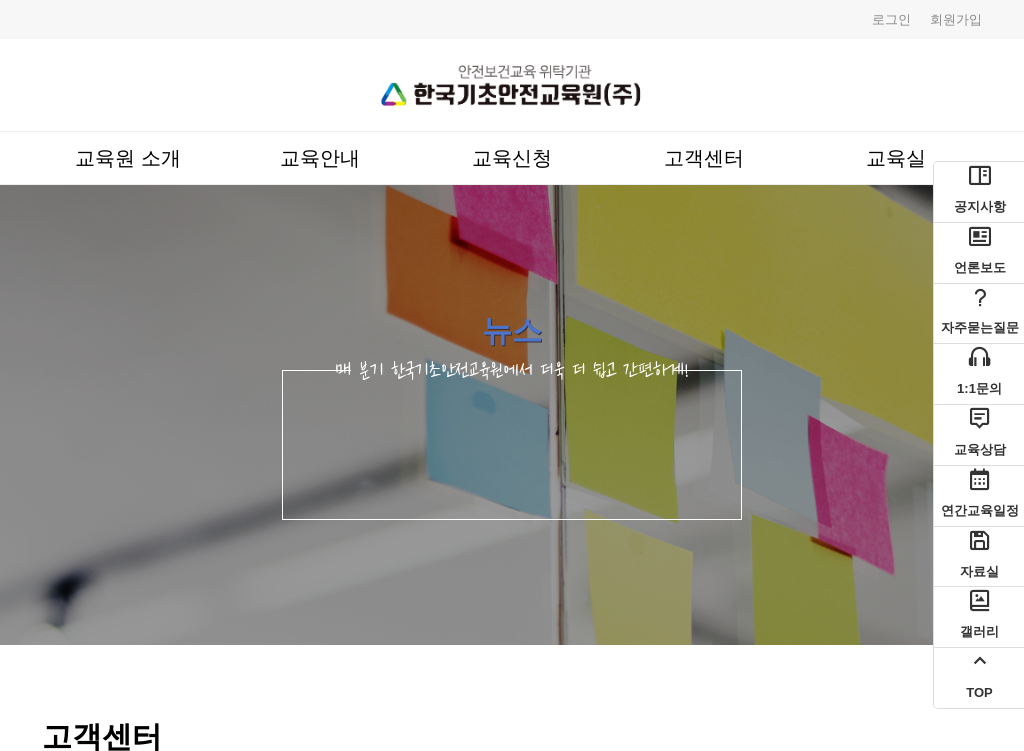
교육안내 (320, 158)
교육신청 (512, 158)
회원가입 (956, 19)
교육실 (896, 158)
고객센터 (704, 158)
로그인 (891, 19)
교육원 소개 (127, 158)
